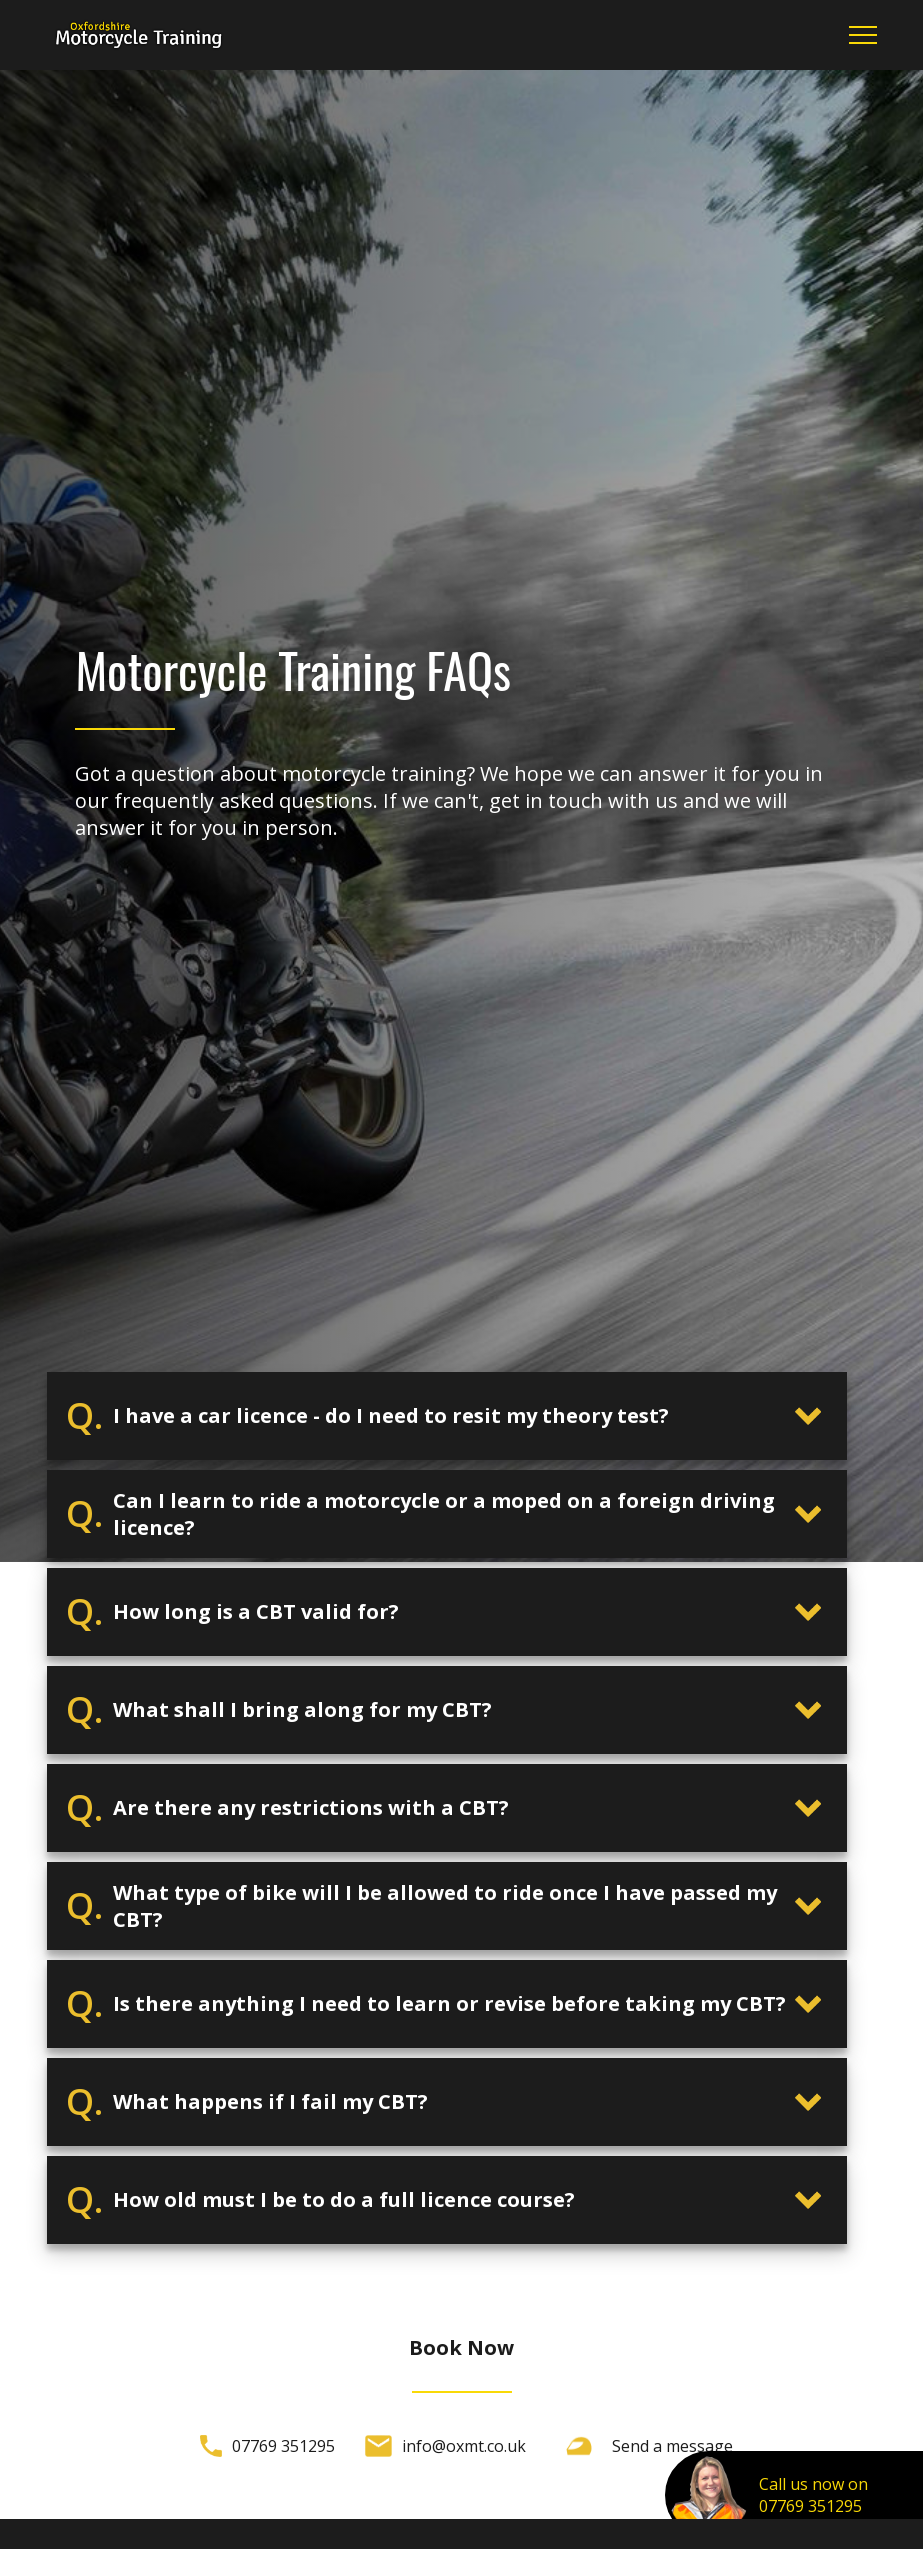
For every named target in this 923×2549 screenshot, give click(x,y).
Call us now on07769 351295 (813, 2495)
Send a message (672, 2446)
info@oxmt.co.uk (464, 2446)
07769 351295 (283, 2446)
